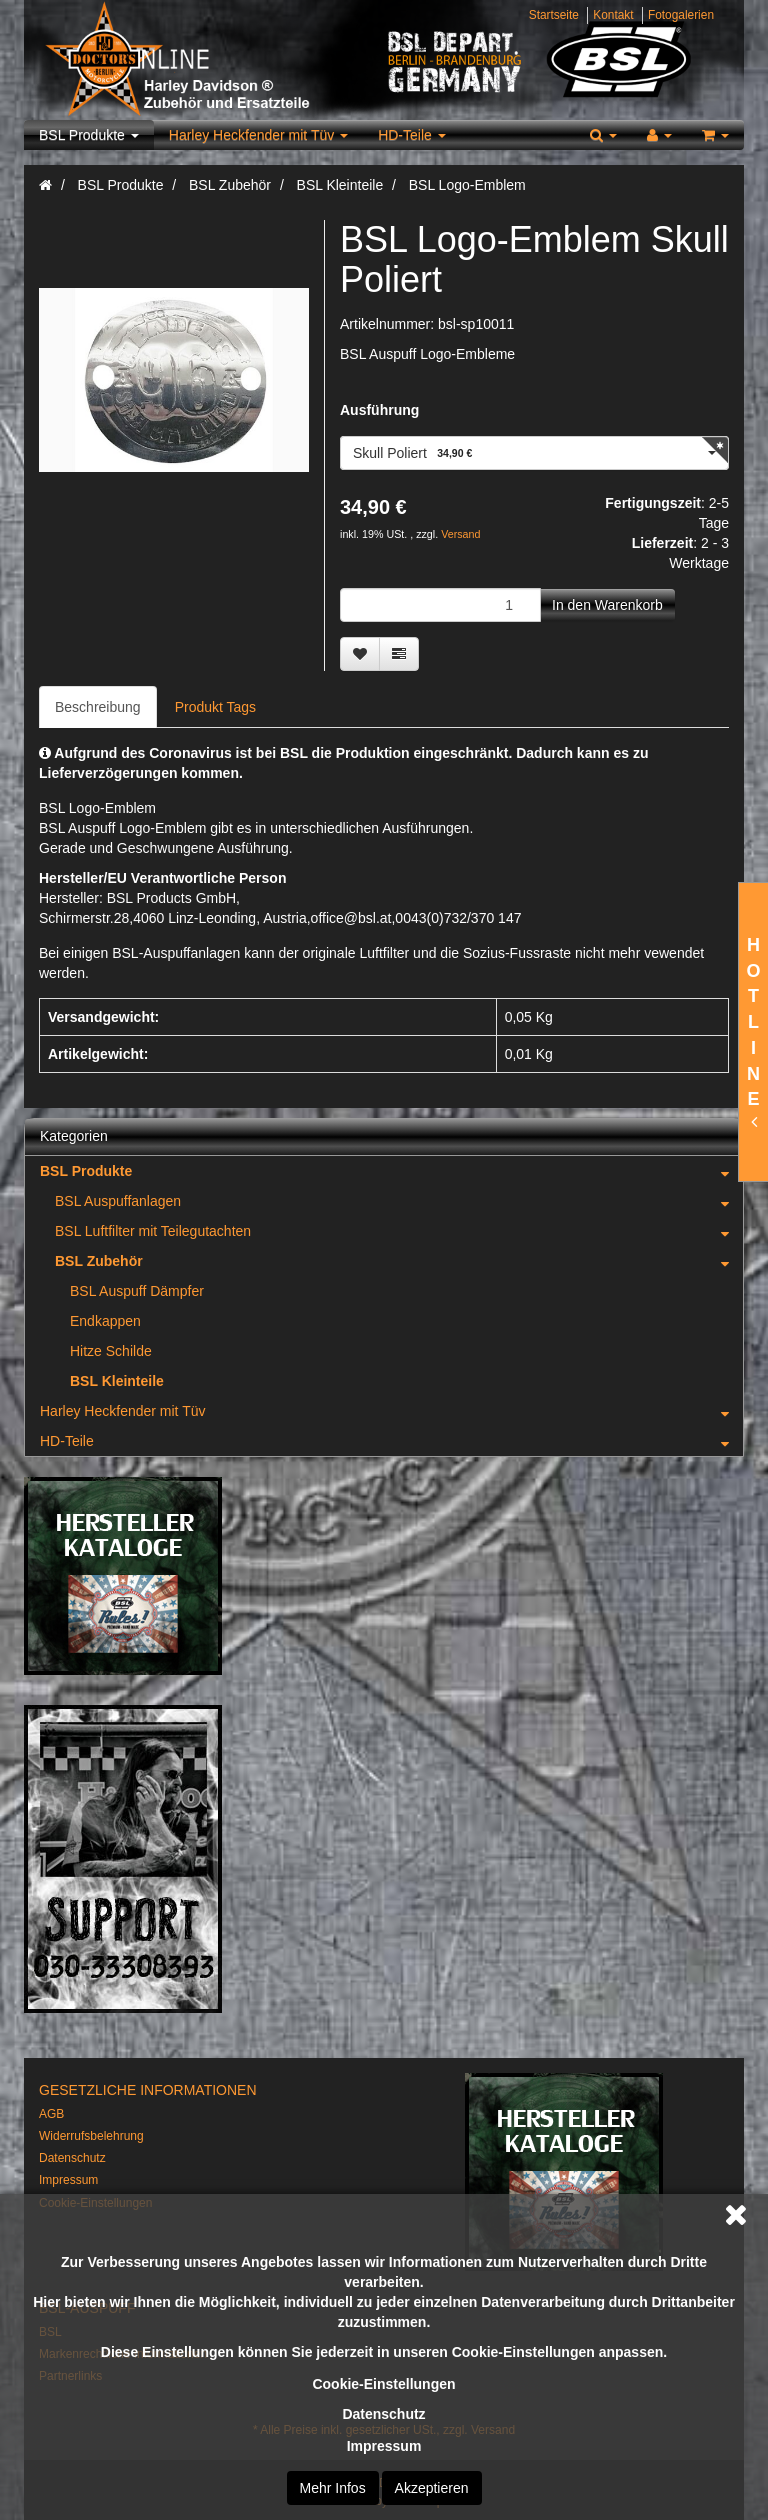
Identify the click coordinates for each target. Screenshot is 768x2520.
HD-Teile (412, 135)
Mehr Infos (333, 2488)
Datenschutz (383, 2414)
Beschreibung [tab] (98, 707)
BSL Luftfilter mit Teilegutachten (399, 1231)
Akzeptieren (432, 2488)
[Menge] (440, 605)
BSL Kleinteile (117, 1381)
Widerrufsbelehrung (91, 2136)
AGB (51, 2114)
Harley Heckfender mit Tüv (258, 135)
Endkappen (105, 1321)
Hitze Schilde (111, 1351)
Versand (460, 534)
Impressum (384, 2446)
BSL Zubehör (399, 1261)
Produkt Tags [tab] (215, 707)
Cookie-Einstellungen (383, 2384)
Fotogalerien (681, 15)
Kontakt (613, 15)
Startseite (554, 15)
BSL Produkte (89, 135)
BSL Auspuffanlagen (399, 1201)
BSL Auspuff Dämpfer (137, 1291)
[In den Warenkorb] (607, 605)
